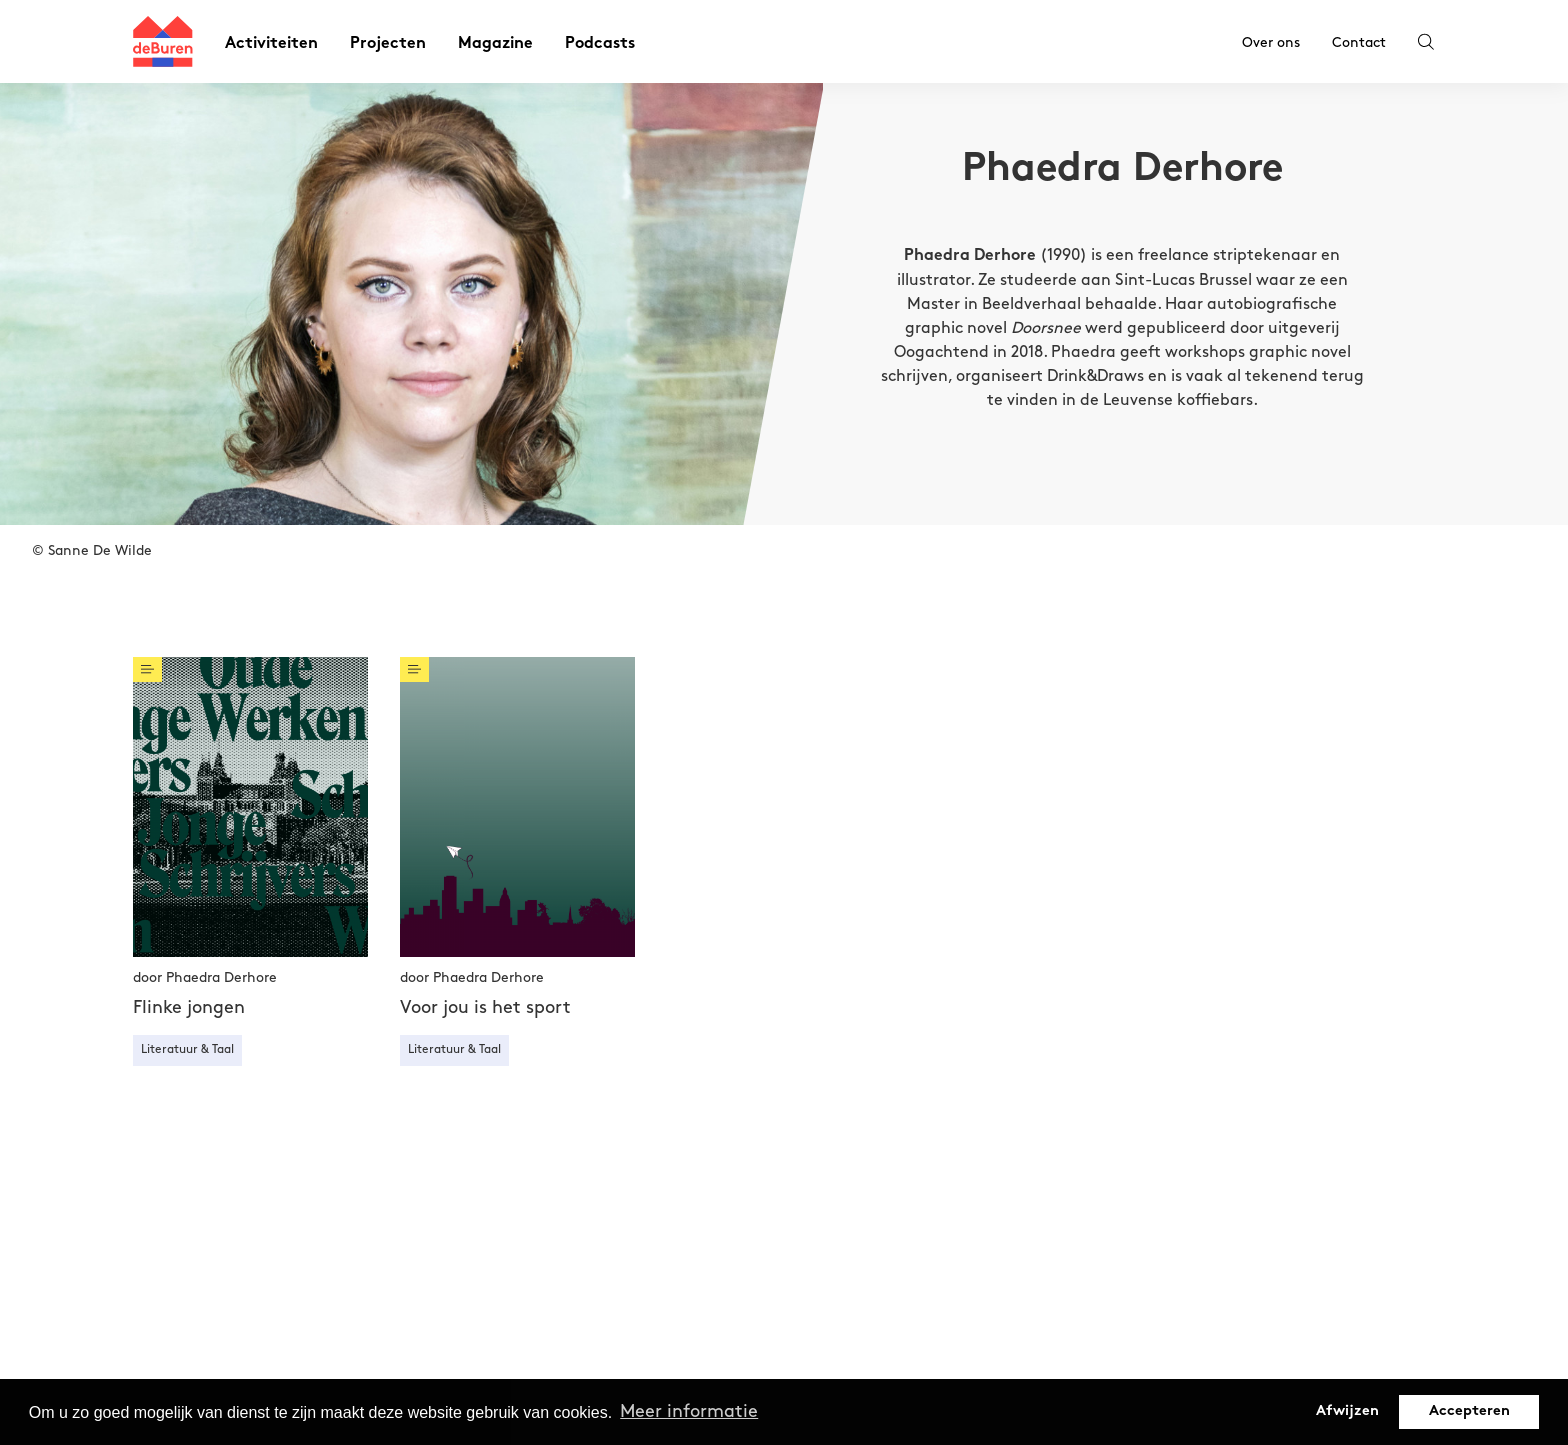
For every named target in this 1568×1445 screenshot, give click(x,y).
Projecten (388, 44)
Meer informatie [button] (689, 1411)
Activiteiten (271, 44)
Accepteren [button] (1469, 1411)
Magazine (495, 44)
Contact (1359, 42)
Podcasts (600, 44)
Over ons (1271, 42)
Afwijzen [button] (1347, 1411)
